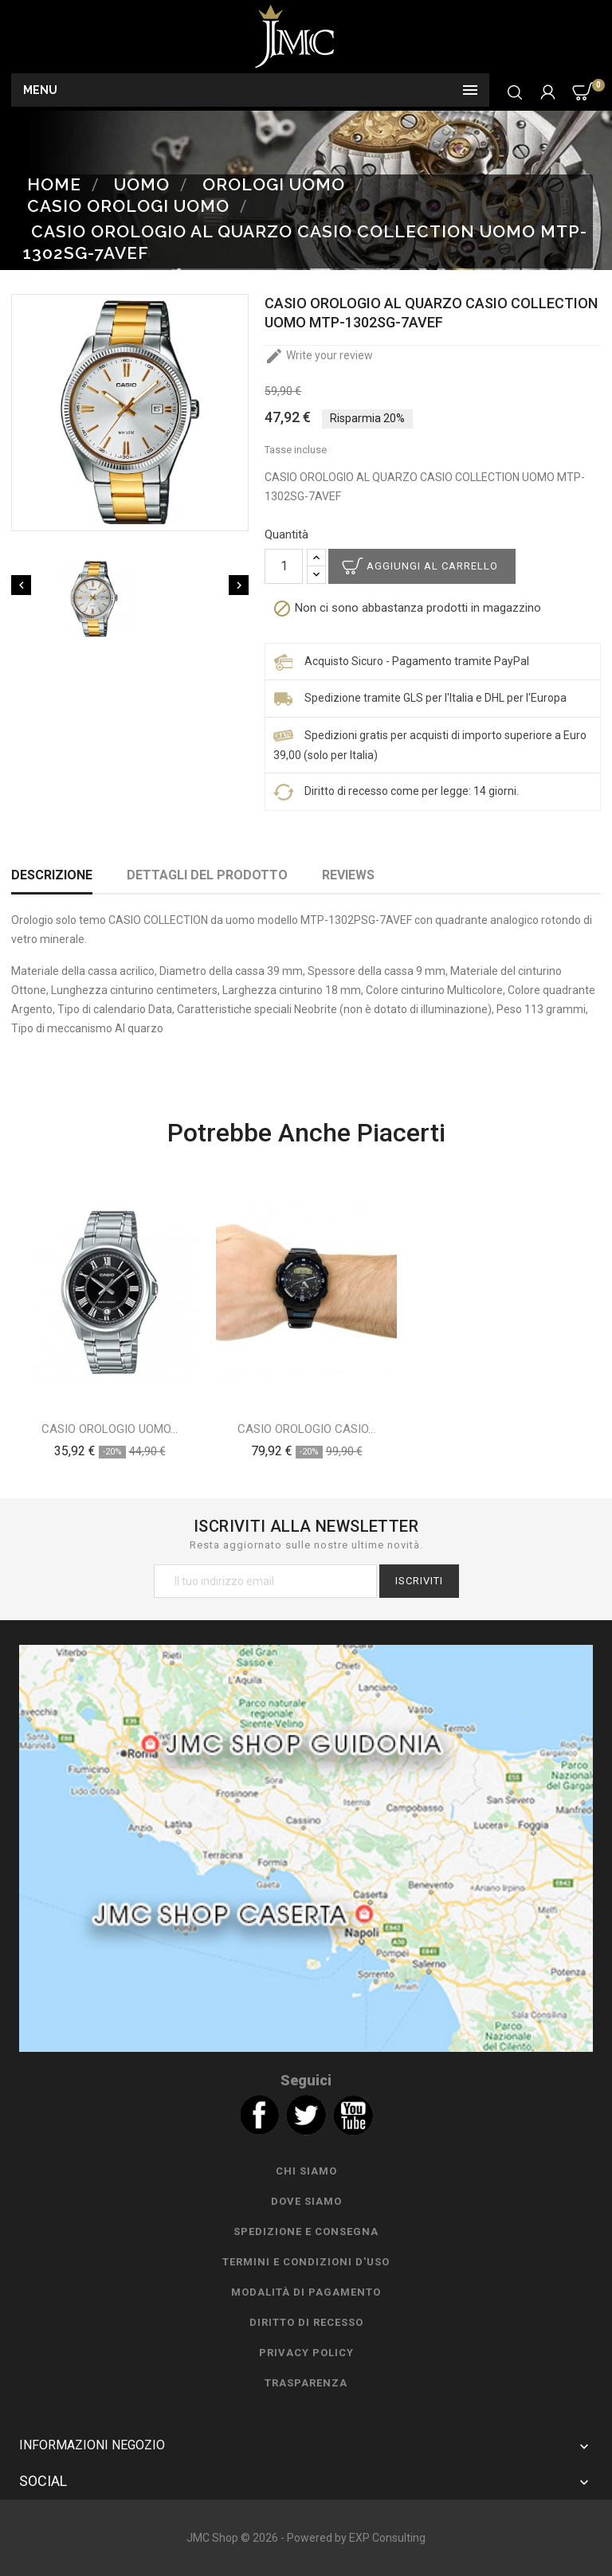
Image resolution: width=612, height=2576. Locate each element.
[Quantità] (284, 566)
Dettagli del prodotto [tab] (207, 875)
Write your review (319, 355)
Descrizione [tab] (51, 875)
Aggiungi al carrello (432, 566)
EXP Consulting (387, 2537)
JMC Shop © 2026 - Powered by (267, 2537)
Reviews (348, 875)
